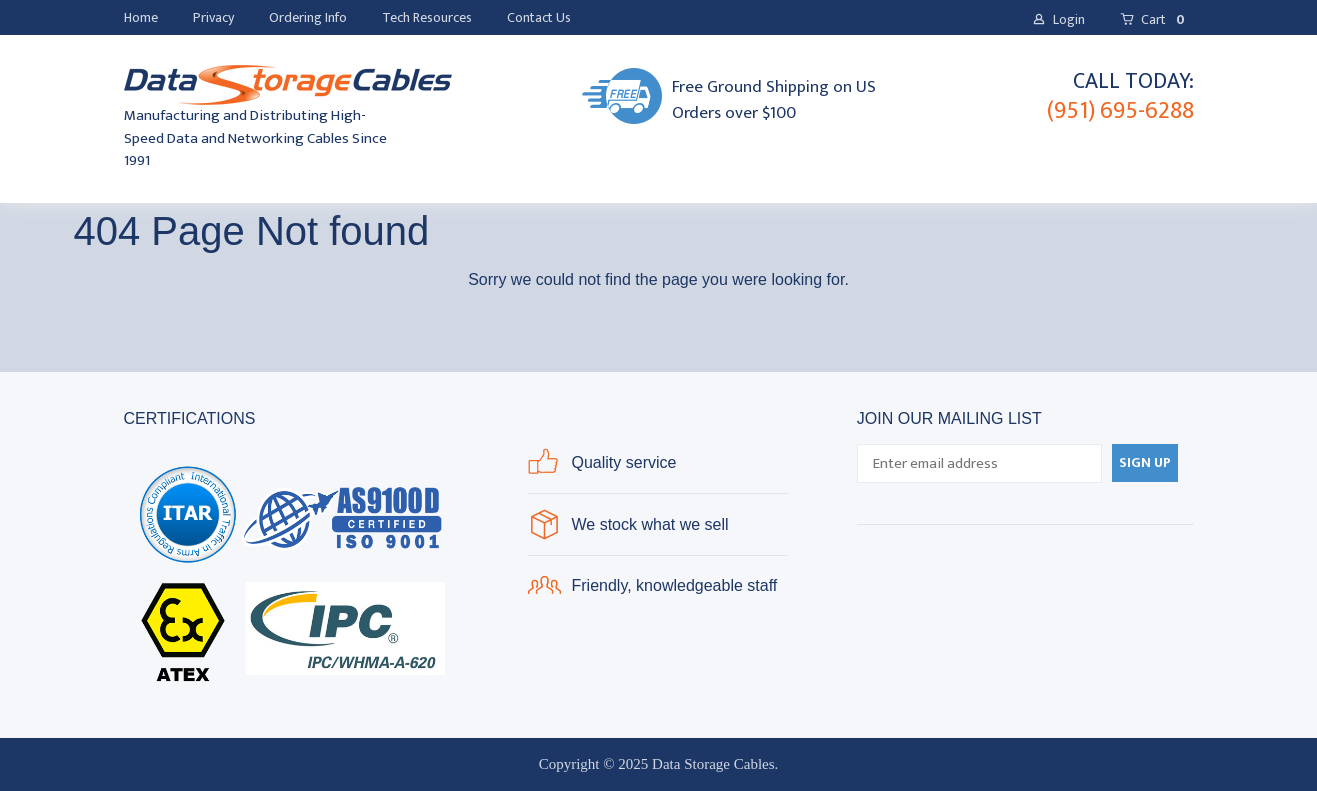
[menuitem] (141, 18)
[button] (1058, 20)
